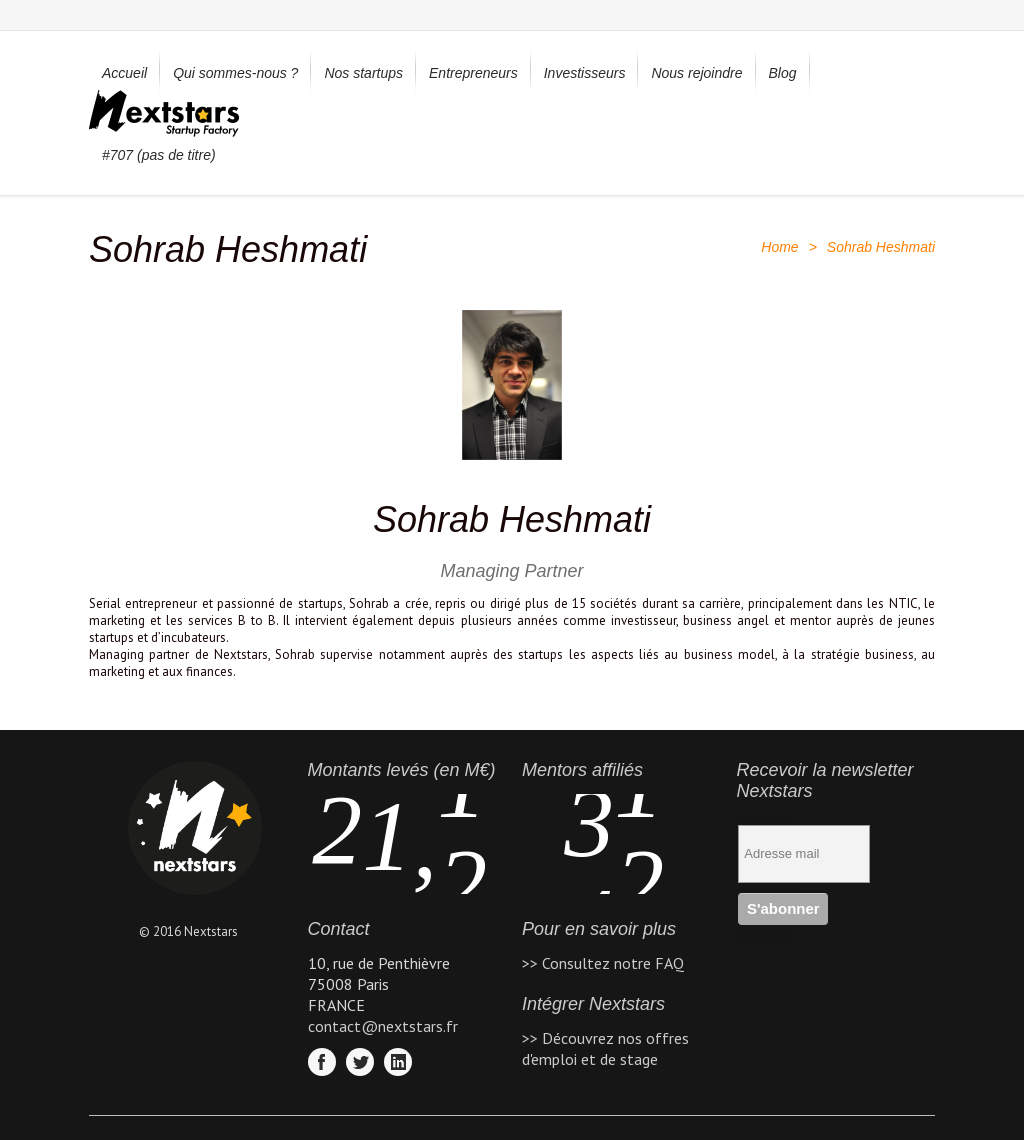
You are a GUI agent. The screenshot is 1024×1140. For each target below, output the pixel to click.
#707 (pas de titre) (159, 155)
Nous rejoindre (696, 73)
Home (779, 247)
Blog (783, 73)
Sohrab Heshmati (512, 519)
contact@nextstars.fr (383, 1026)
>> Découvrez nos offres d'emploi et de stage (605, 1048)
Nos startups (363, 73)
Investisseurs (585, 73)
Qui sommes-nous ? (235, 73)
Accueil (124, 73)
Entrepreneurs (473, 73)
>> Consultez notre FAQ (603, 963)
